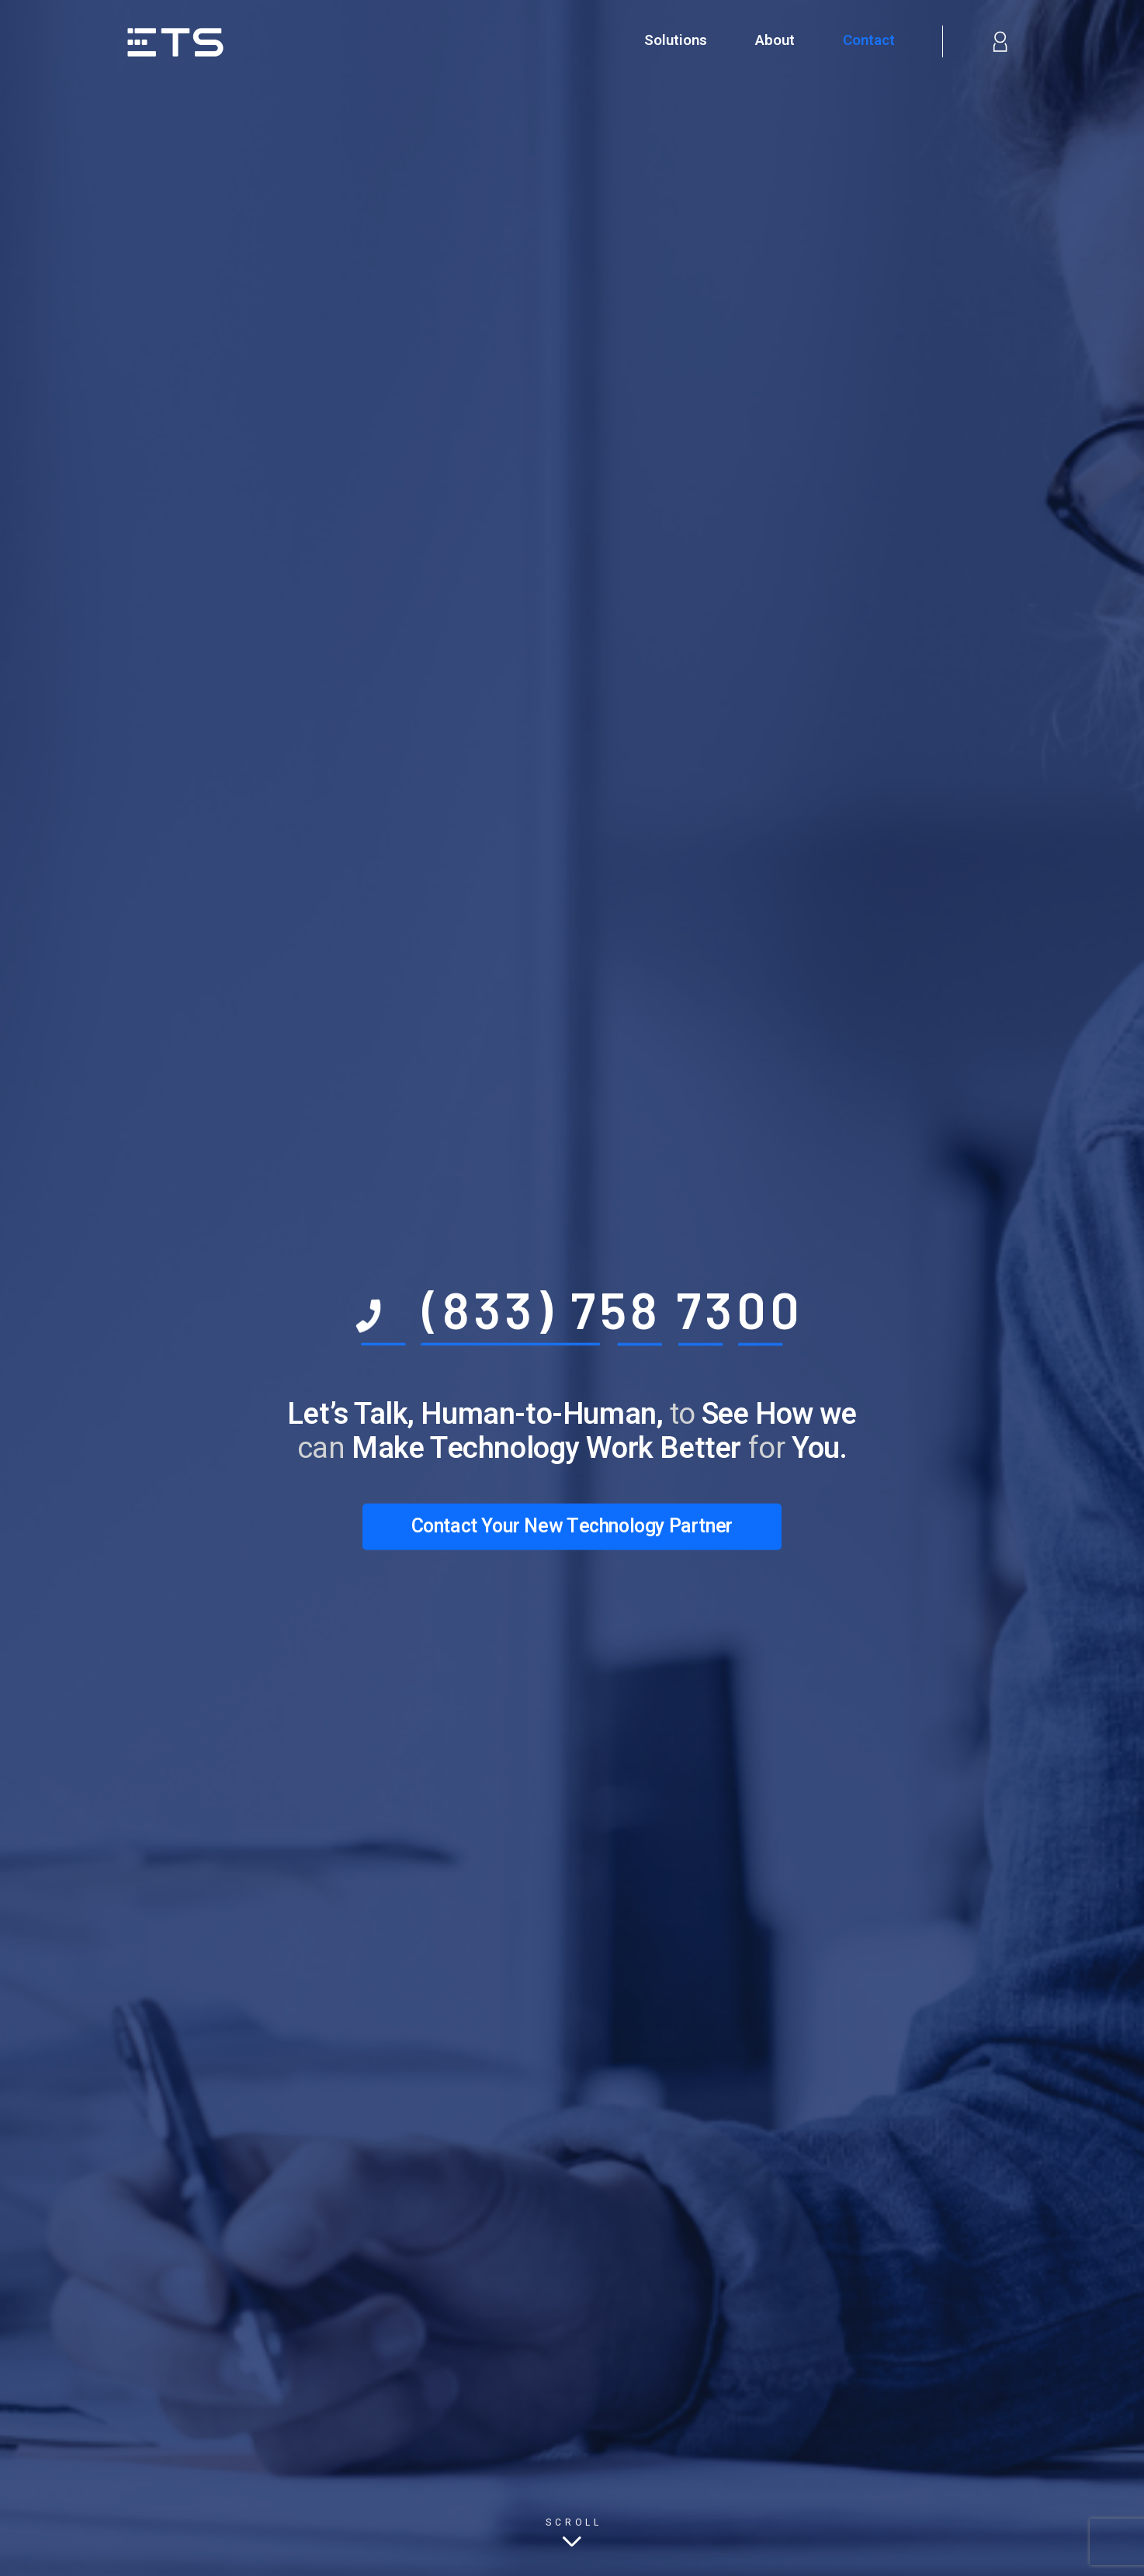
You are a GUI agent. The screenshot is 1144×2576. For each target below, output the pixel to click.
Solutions (675, 40)
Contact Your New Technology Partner (572, 1526)
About (775, 40)
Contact (869, 40)
